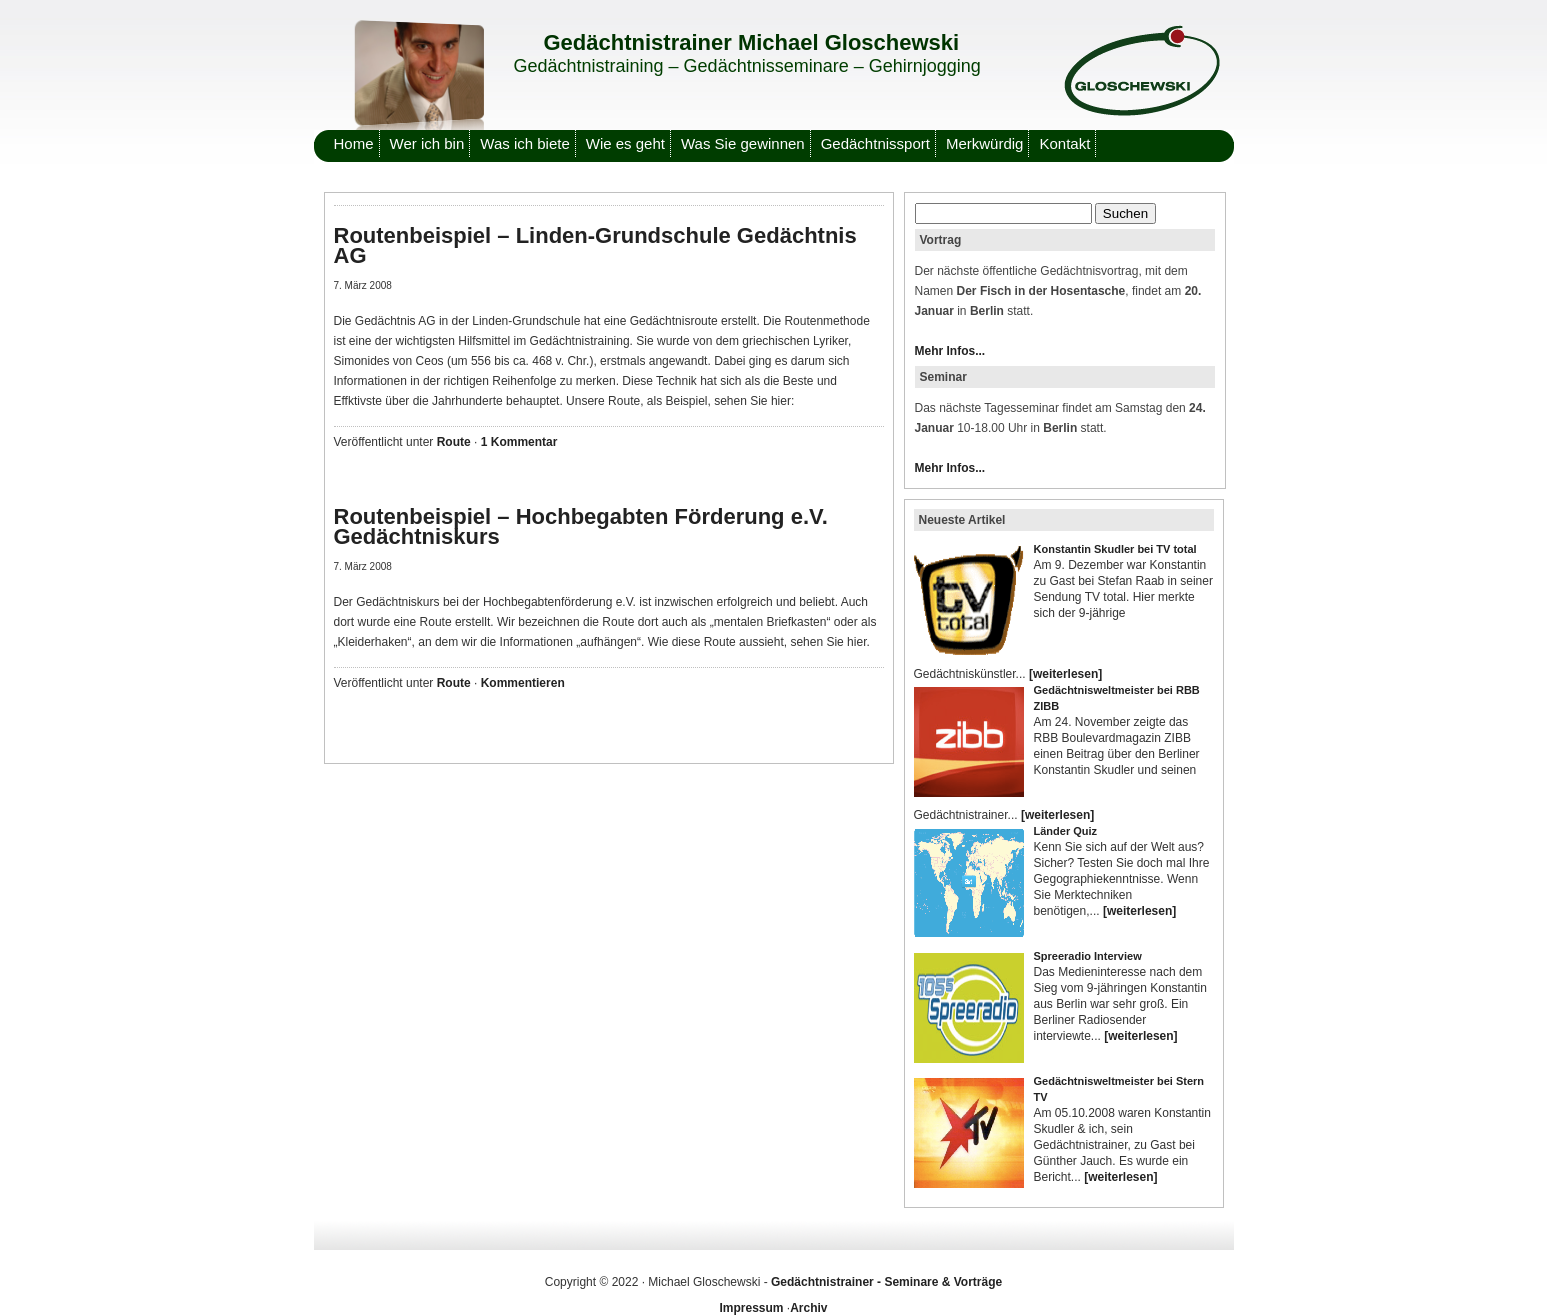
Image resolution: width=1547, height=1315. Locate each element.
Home (354, 143)
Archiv (808, 1308)
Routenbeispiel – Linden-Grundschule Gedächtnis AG (595, 245)
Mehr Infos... (950, 351)
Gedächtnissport (875, 143)
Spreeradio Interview (1088, 956)
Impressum (751, 1308)
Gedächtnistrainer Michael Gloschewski (752, 42)
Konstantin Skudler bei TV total (1115, 549)
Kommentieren (523, 683)
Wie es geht (625, 143)
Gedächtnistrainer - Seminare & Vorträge (886, 1282)
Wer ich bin (427, 143)
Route (454, 442)
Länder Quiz (1066, 831)
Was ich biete (524, 143)
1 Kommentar (519, 442)
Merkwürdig (985, 143)
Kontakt (1064, 143)
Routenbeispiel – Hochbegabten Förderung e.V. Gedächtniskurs (581, 526)
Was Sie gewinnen (743, 143)
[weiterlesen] (1065, 674)
